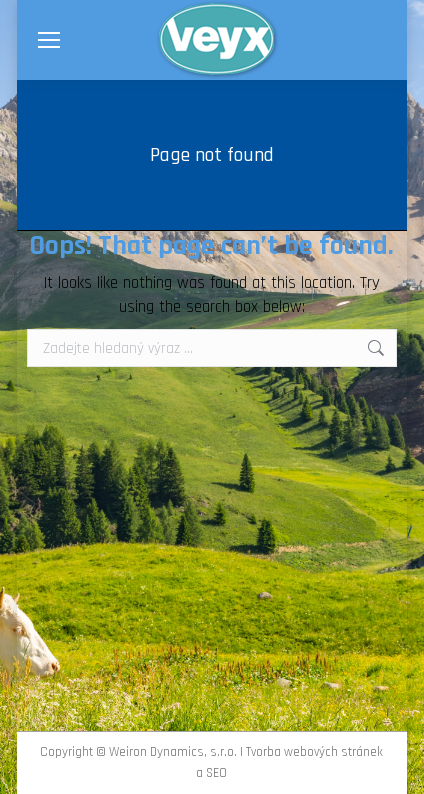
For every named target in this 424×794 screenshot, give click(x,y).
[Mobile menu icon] (49, 40)
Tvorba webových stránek (314, 752)
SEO (216, 773)
